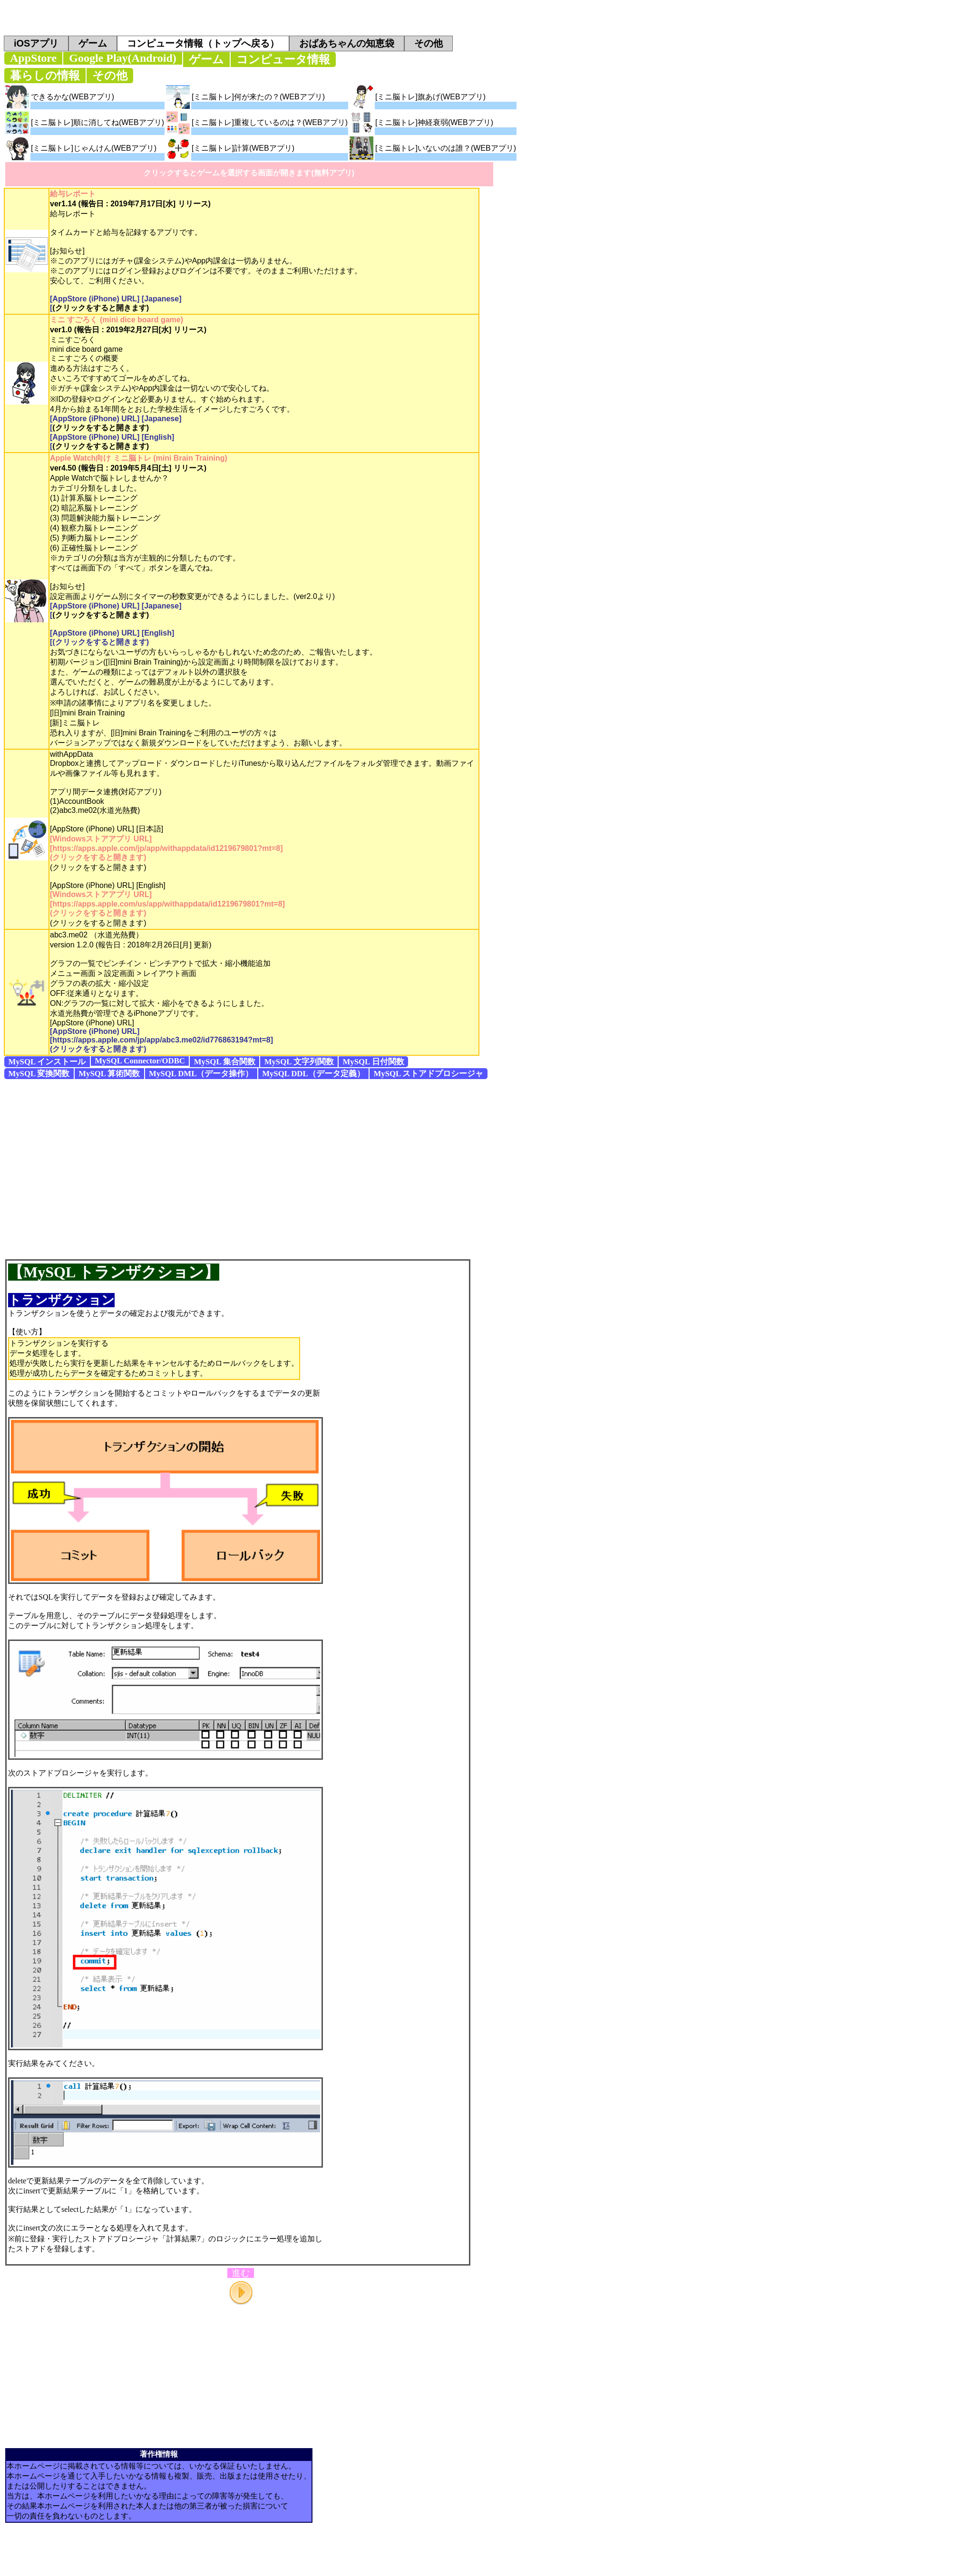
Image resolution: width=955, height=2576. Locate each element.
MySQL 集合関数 (224, 1061)
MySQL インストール (47, 1061)
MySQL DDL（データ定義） (313, 1073)
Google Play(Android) (122, 58)
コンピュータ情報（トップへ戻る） (203, 43)
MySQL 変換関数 (38, 1073)
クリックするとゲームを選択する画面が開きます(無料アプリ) (249, 173)
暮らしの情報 (45, 75)
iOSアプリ (36, 43)
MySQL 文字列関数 (299, 1061)
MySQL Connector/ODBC (140, 1060)
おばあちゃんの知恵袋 (346, 43)
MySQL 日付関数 (373, 1061)
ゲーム (92, 43)
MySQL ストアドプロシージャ (428, 1073)
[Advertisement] (89, 1169)
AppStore (33, 58)
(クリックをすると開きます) (100, 308)
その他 (428, 43)
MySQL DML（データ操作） (201, 1073)
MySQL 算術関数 (109, 1073)
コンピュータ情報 (283, 59)
